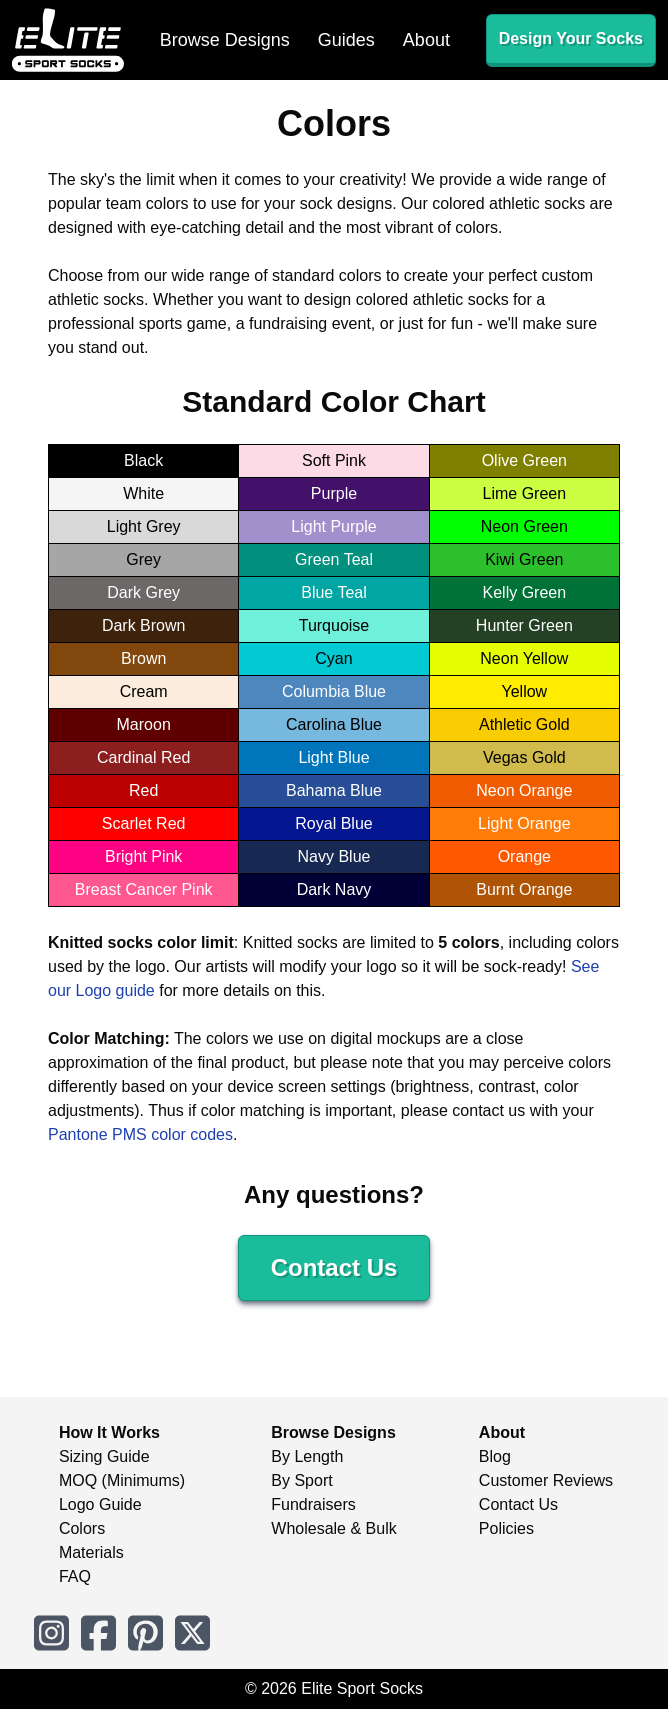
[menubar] (305, 40)
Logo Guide (100, 1504)
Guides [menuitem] (346, 40)
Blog (495, 1456)
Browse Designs (333, 1432)
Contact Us (334, 1267)
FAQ (75, 1576)
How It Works (109, 1432)
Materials (91, 1552)
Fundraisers (313, 1504)
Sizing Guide (104, 1456)
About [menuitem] (426, 40)
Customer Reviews (546, 1480)
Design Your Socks (571, 38)
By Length (307, 1456)
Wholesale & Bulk (333, 1528)
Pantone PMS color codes (140, 1134)
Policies (506, 1528)
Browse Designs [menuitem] (225, 40)
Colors (82, 1528)
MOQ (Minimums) (122, 1480)
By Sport (301, 1480)
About (502, 1432)
